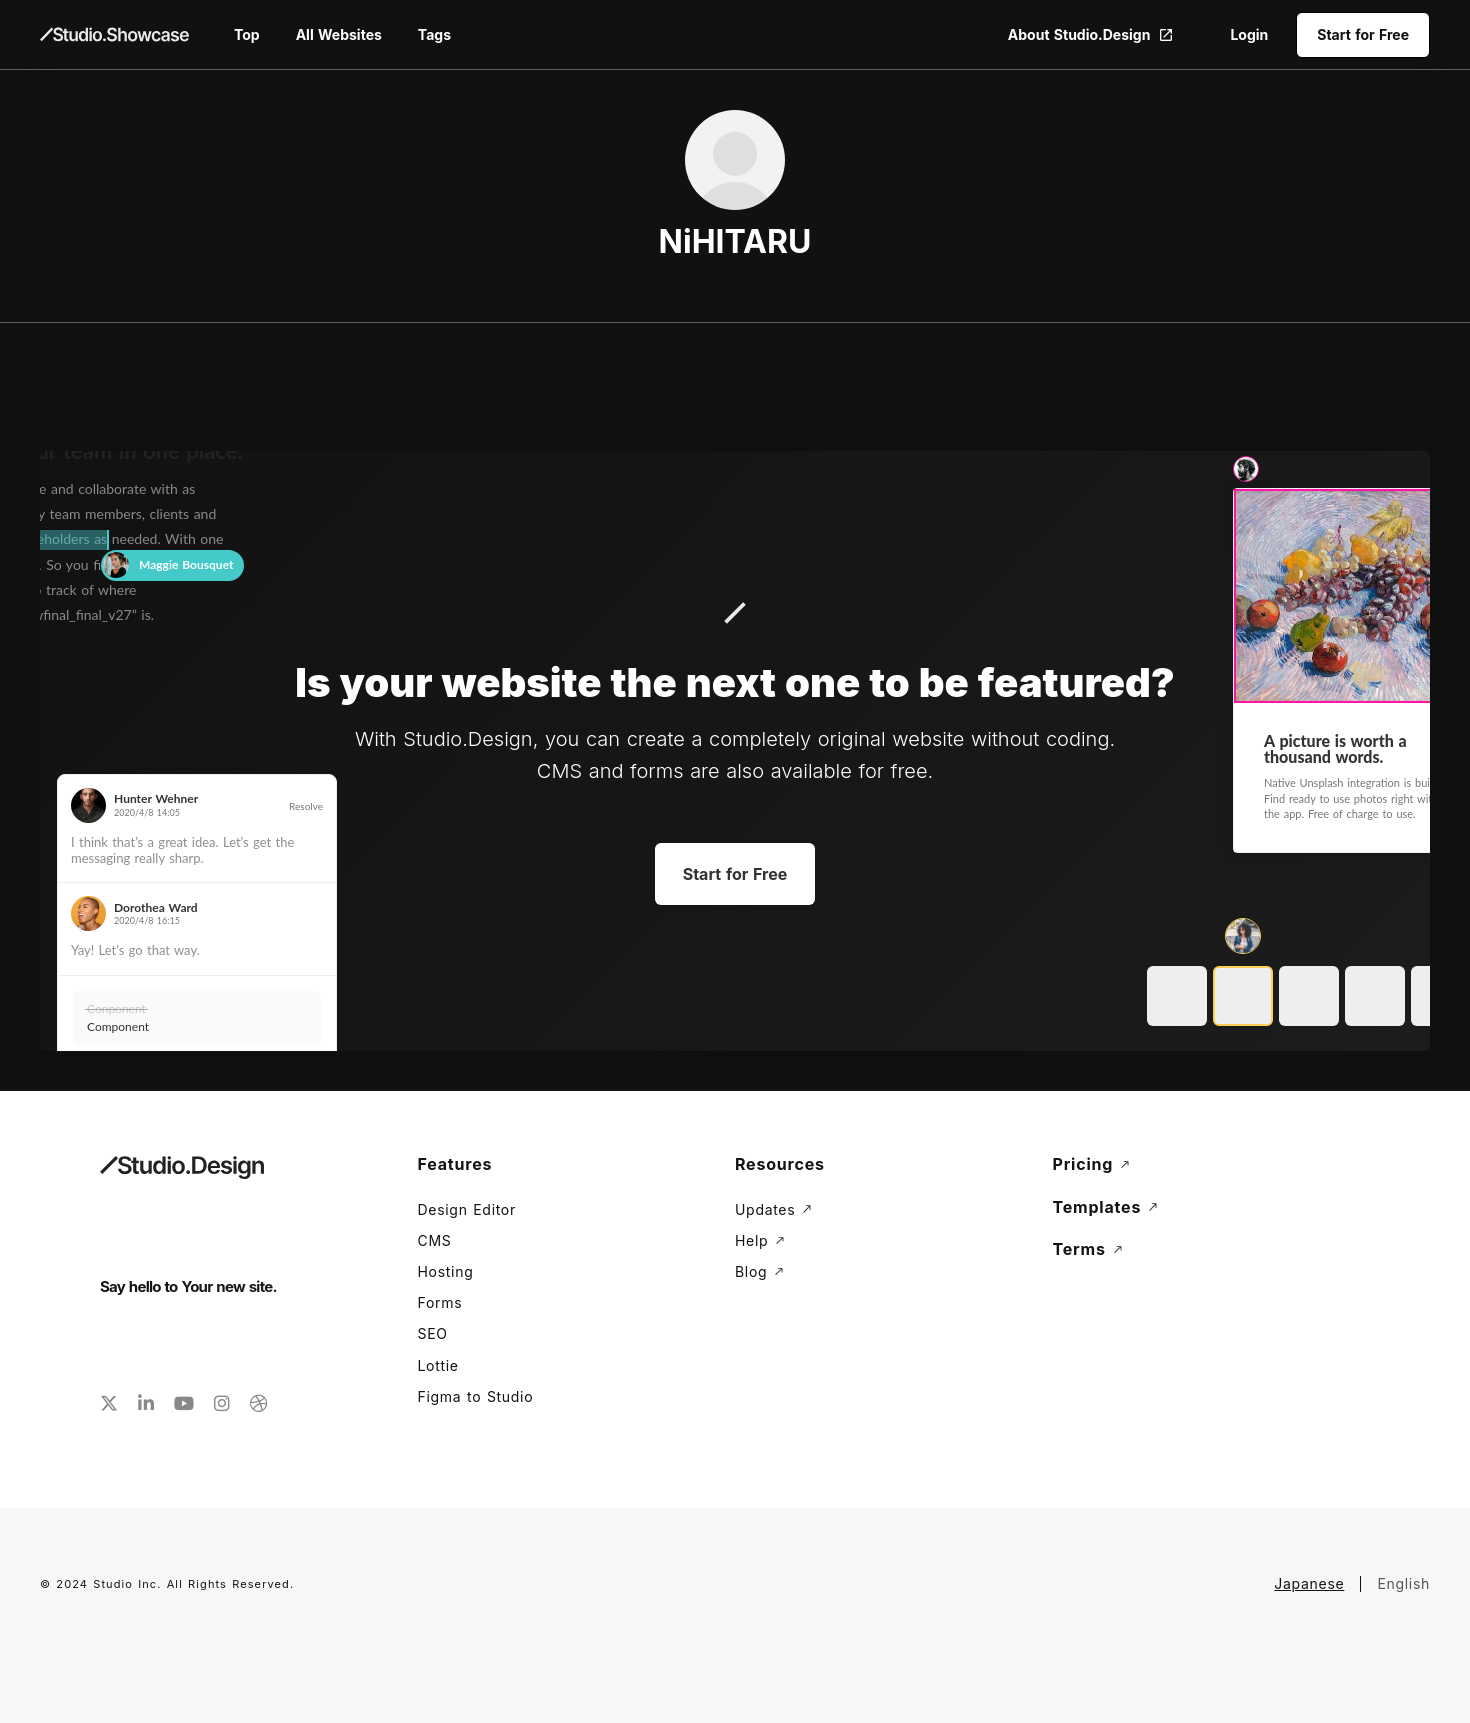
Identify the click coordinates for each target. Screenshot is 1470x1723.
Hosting (446, 1271)
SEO (433, 1333)
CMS (435, 1240)
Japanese (1309, 1583)
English (1403, 1583)
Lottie (438, 1365)
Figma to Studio (476, 1396)
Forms (440, 1302)
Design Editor (467, 1209)
